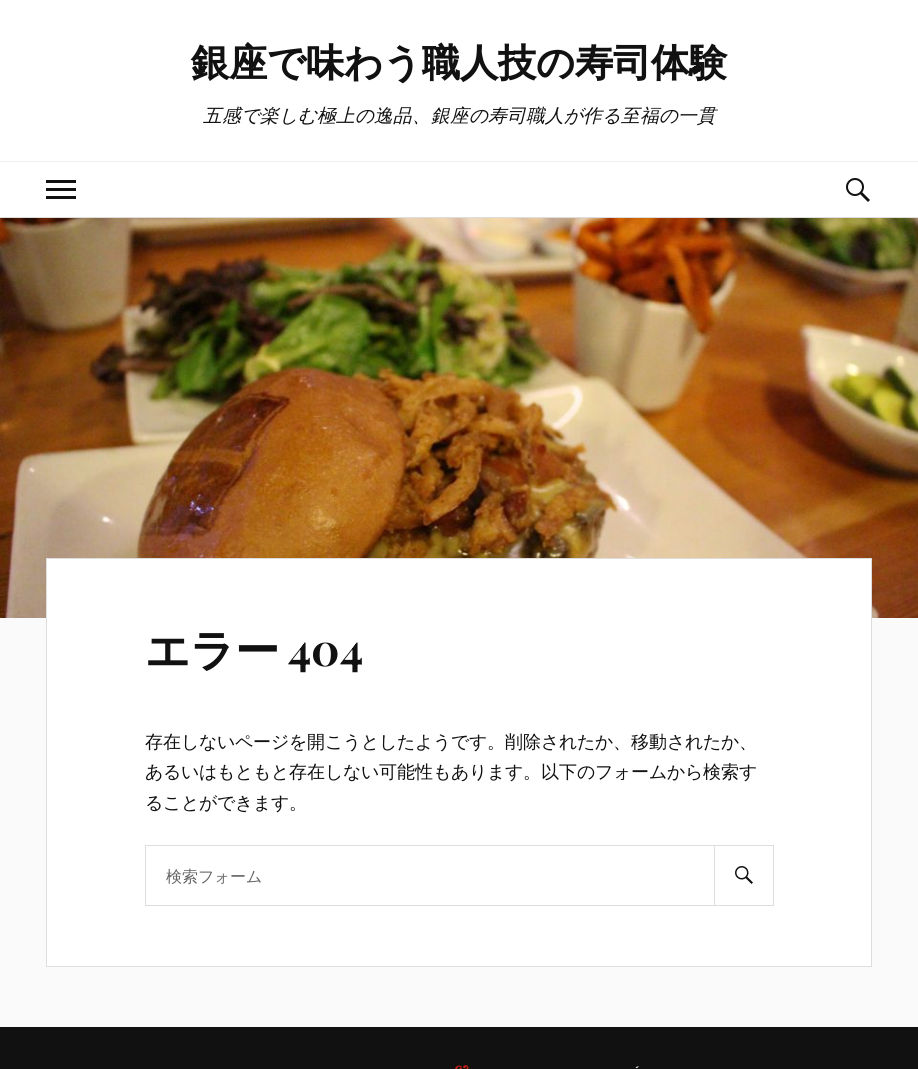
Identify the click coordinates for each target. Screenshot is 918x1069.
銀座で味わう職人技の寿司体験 (459, 60)
